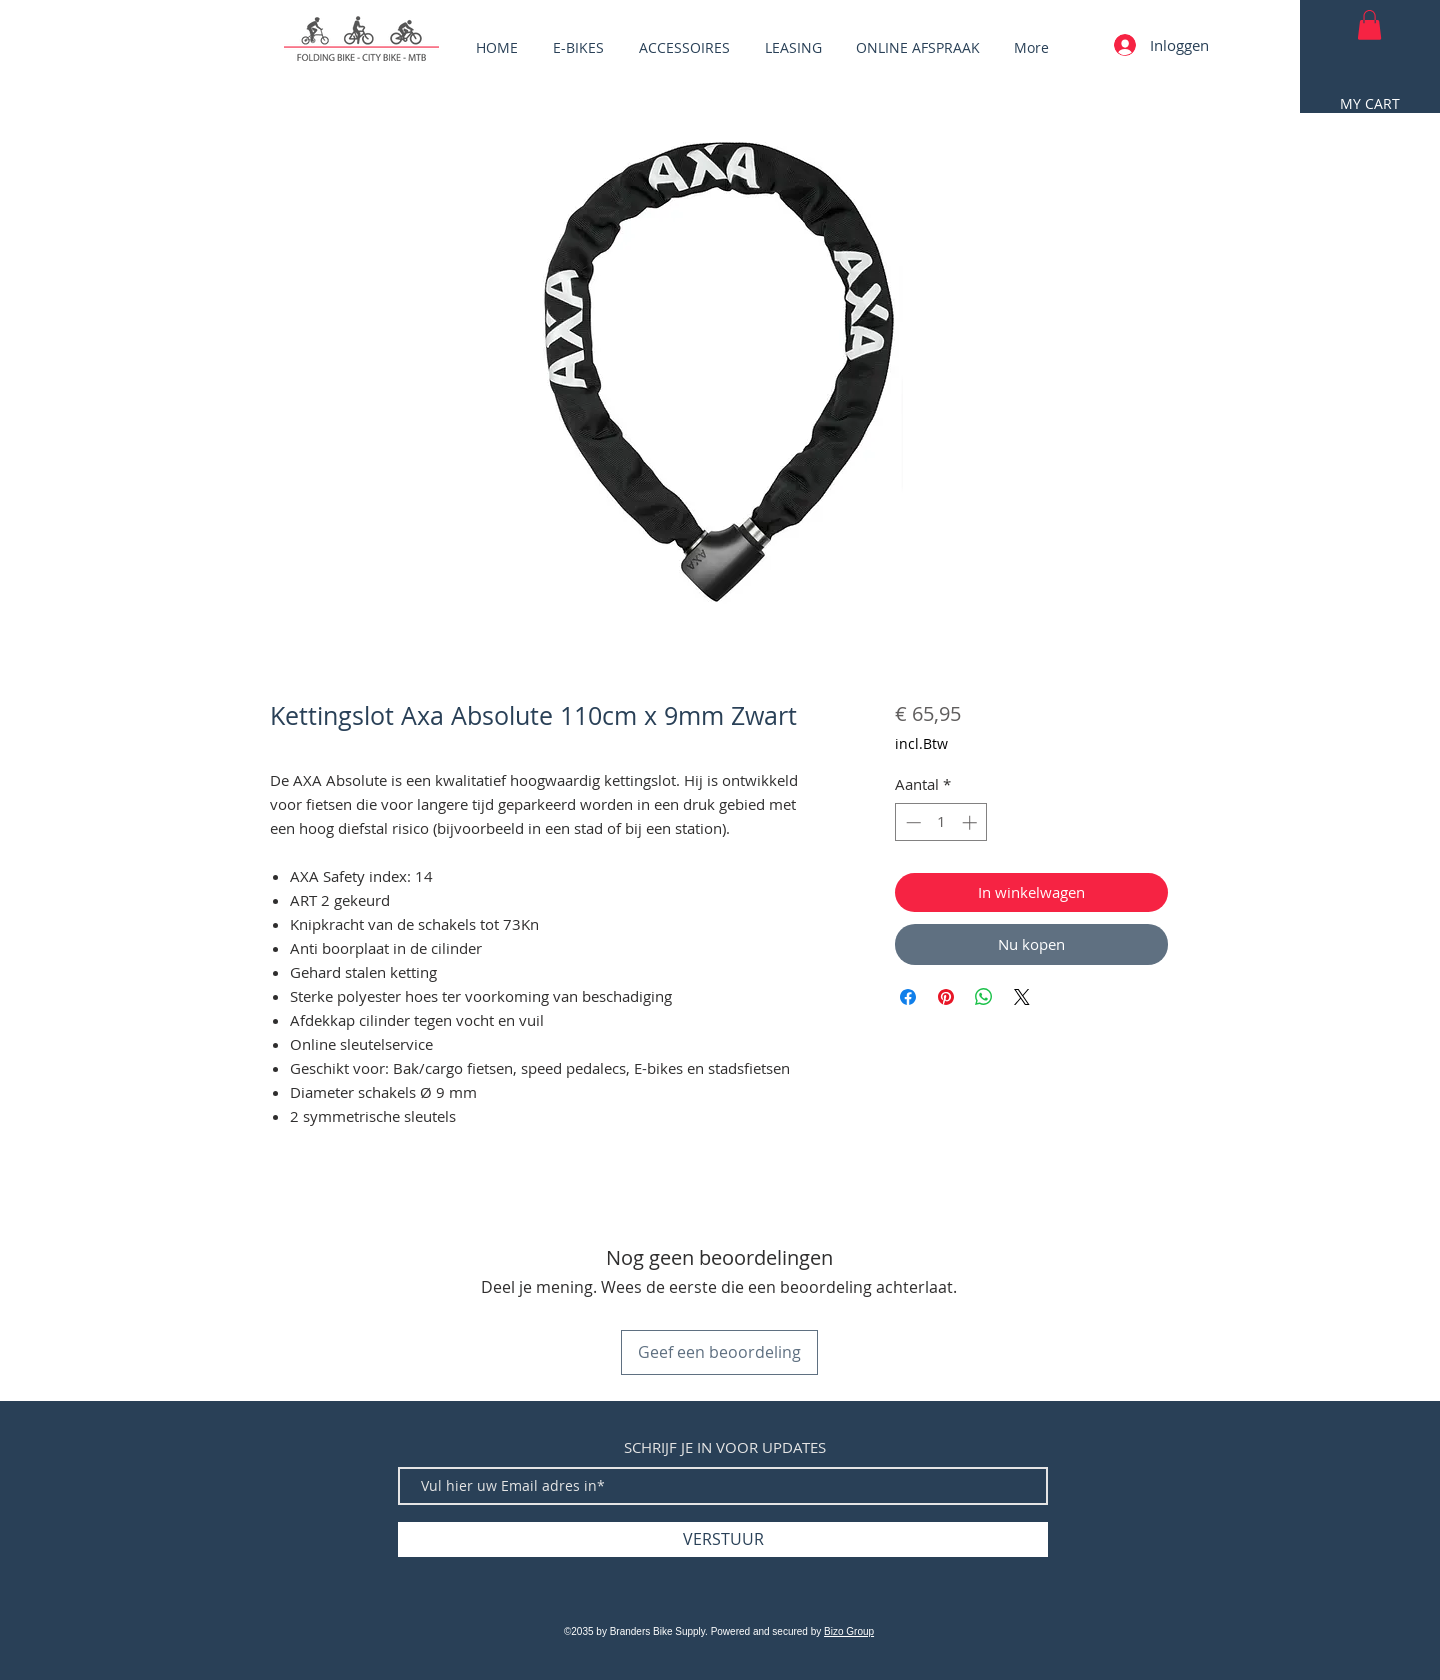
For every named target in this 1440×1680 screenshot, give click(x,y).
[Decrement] (911, 822)
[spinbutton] (941, 822)
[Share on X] (1022, 997)
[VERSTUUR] (723, 1539)
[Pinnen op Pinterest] (946, 997)
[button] (1369, 25)
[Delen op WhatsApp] (984, 997)
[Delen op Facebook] (908, 997)
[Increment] (971, 822)
